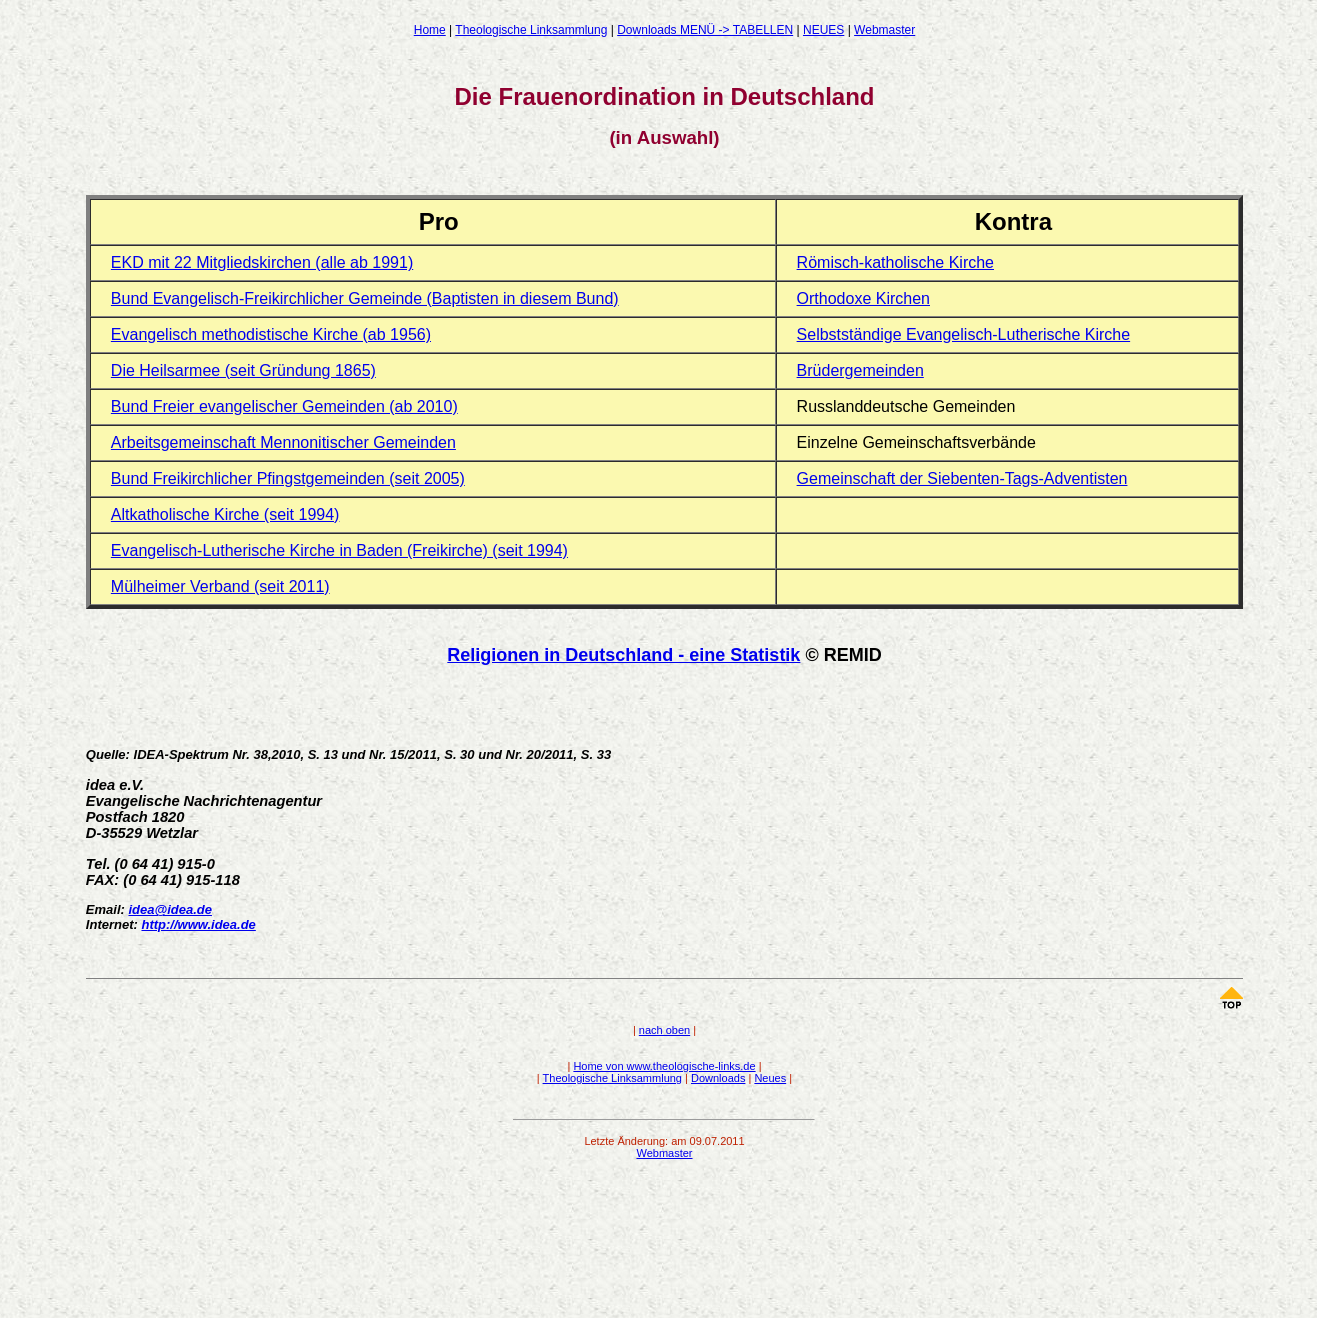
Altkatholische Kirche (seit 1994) (225, 514)
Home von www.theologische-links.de (664, 1066)
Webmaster (884, 30)
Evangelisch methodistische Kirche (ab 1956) (271, 334)
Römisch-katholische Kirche (895, 262)
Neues (770, 1078)
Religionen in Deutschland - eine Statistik (623, 655)
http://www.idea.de (198, 924)
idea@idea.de (169, 909)
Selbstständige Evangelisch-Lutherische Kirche (964, 334)
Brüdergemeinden (860, 370)
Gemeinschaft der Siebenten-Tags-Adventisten (962, 478)
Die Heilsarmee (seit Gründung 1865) (243, 370)
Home (430, 30)
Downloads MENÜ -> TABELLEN (705, 30)
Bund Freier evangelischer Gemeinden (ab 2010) (284, 406)
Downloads (718, 1078)
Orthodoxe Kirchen (863, 298)
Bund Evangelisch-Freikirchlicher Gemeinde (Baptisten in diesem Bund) (365, 298)
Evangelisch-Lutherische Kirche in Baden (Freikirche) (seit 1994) (339, 550)
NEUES (823, 30)
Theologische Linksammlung (531, 30)
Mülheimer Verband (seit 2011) (220, 586)
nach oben (664, 1030)
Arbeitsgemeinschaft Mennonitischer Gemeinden (283, 442)
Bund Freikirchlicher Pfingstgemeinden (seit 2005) (288, 478)
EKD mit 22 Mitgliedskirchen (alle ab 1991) (262, 262)
